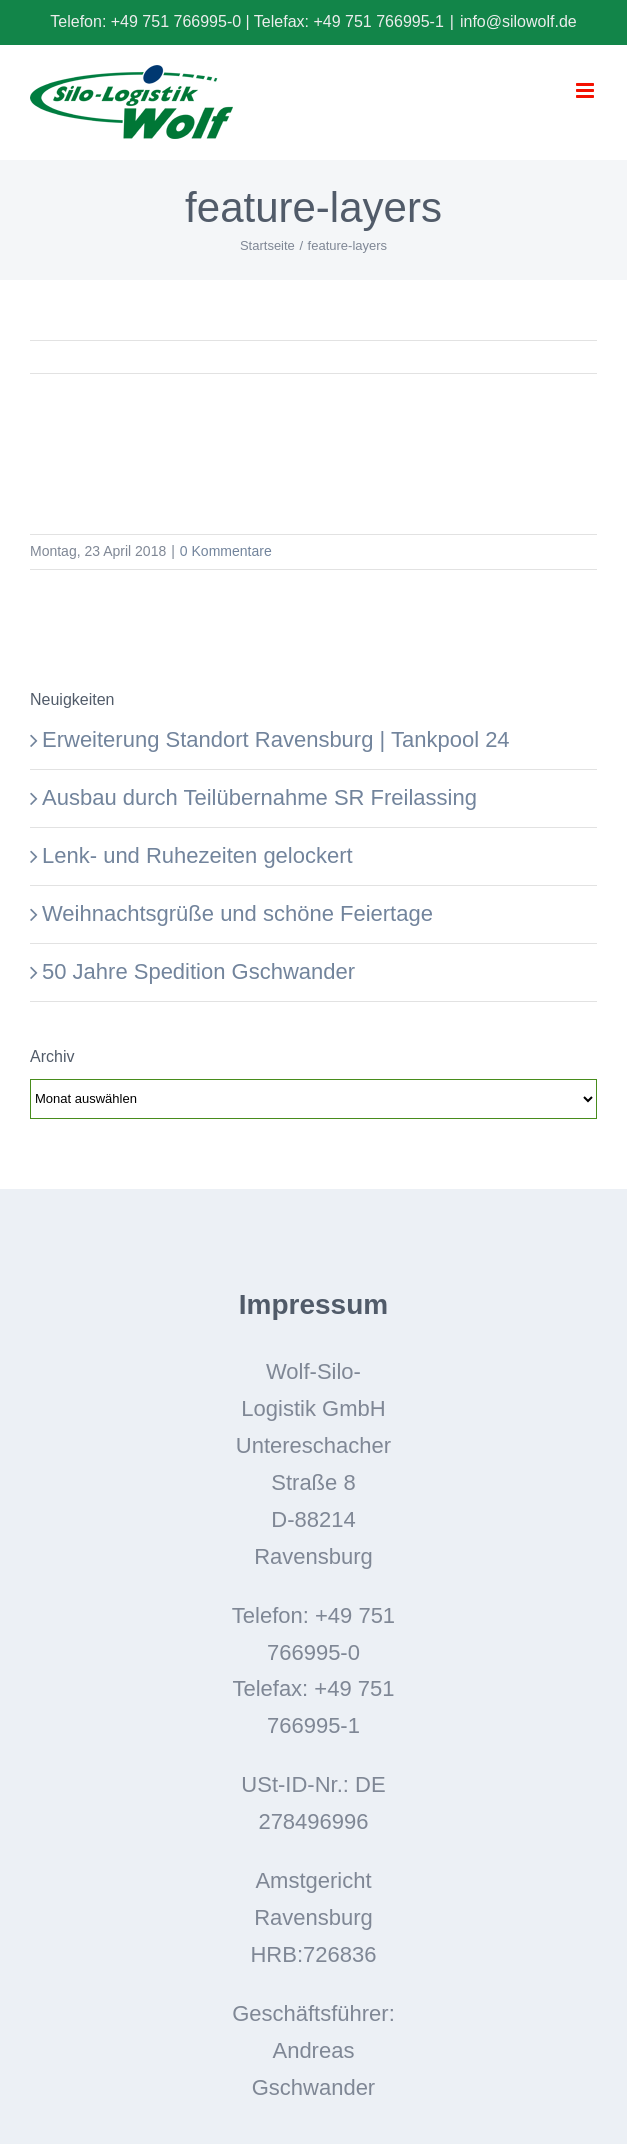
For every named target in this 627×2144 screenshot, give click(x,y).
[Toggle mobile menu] (586, 90)
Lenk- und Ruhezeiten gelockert (197, 855)
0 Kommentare (226, 551)
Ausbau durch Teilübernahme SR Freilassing (259, 797)
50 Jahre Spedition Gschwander (198, 971)
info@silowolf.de (518, 21)
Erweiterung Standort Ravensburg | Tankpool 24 (276, 739)
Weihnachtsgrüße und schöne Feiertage (237, 913)
